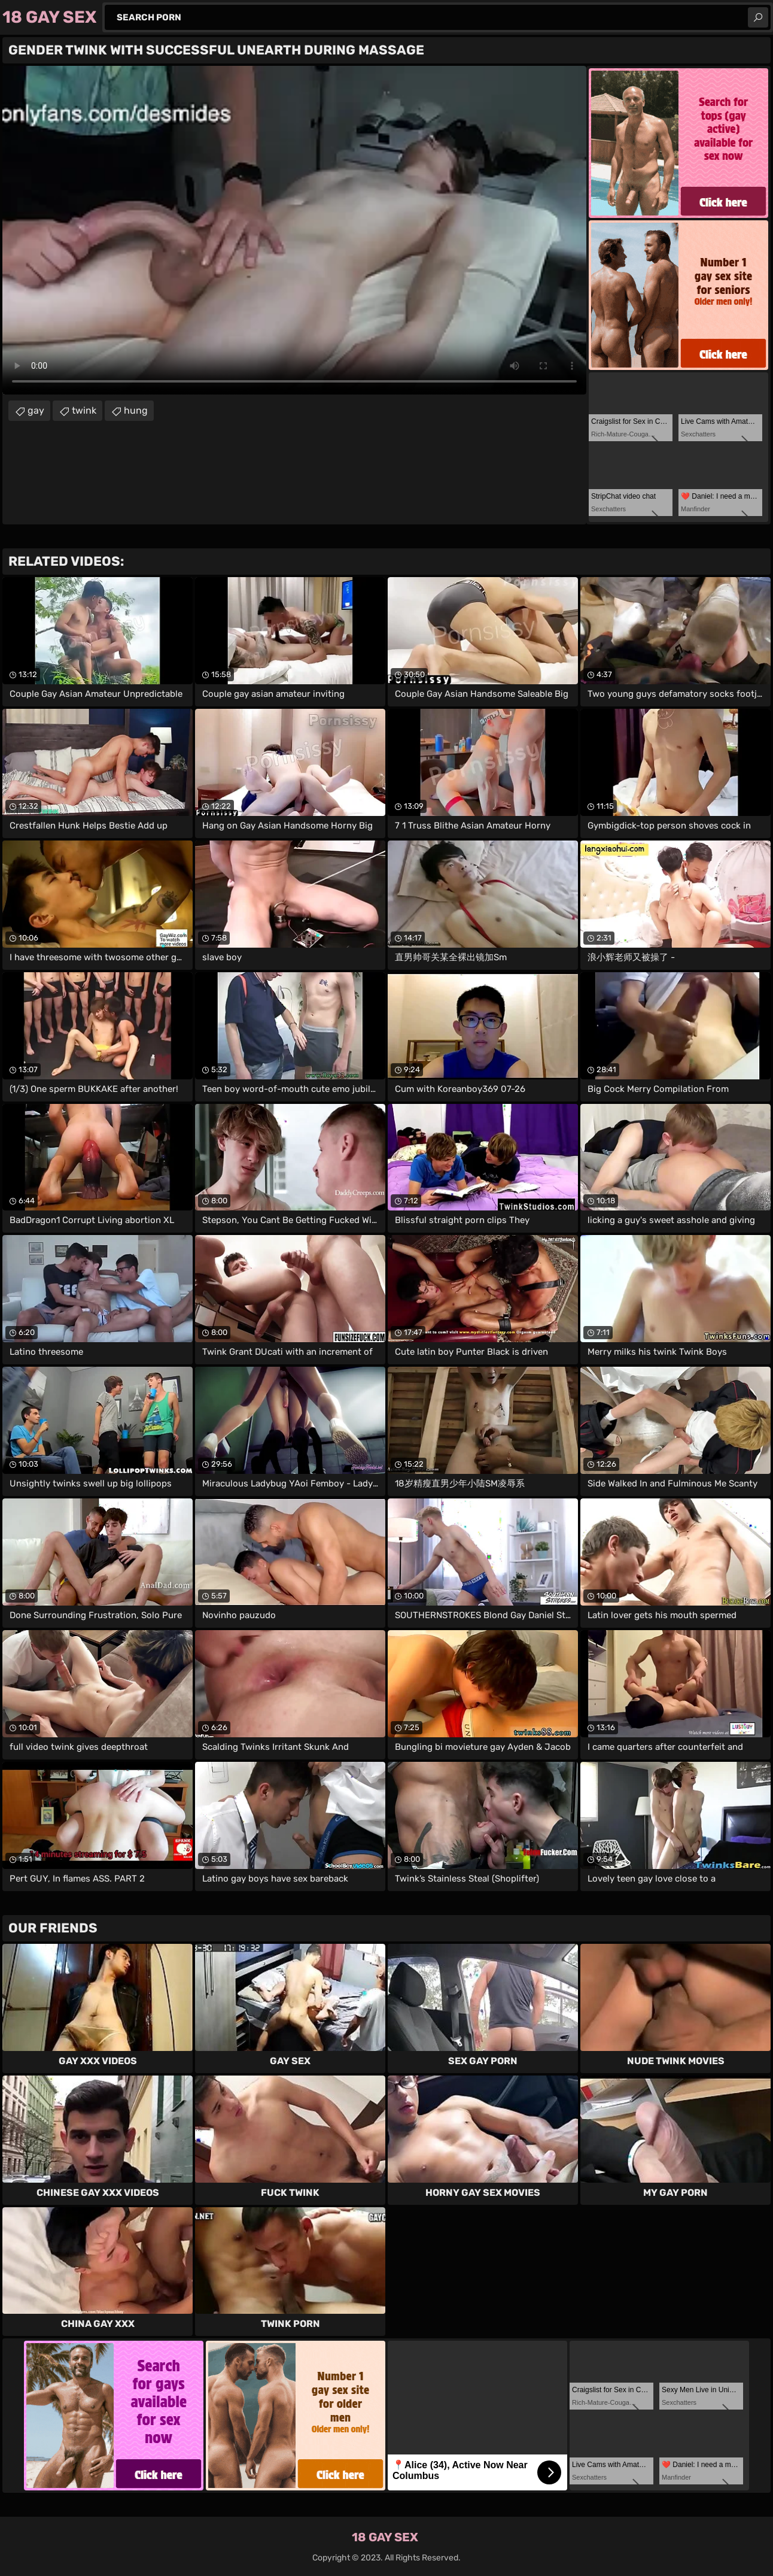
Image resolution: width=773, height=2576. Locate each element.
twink (84, 410)
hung (136, 410)
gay (36, 410)
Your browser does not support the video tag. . (294, 230)
